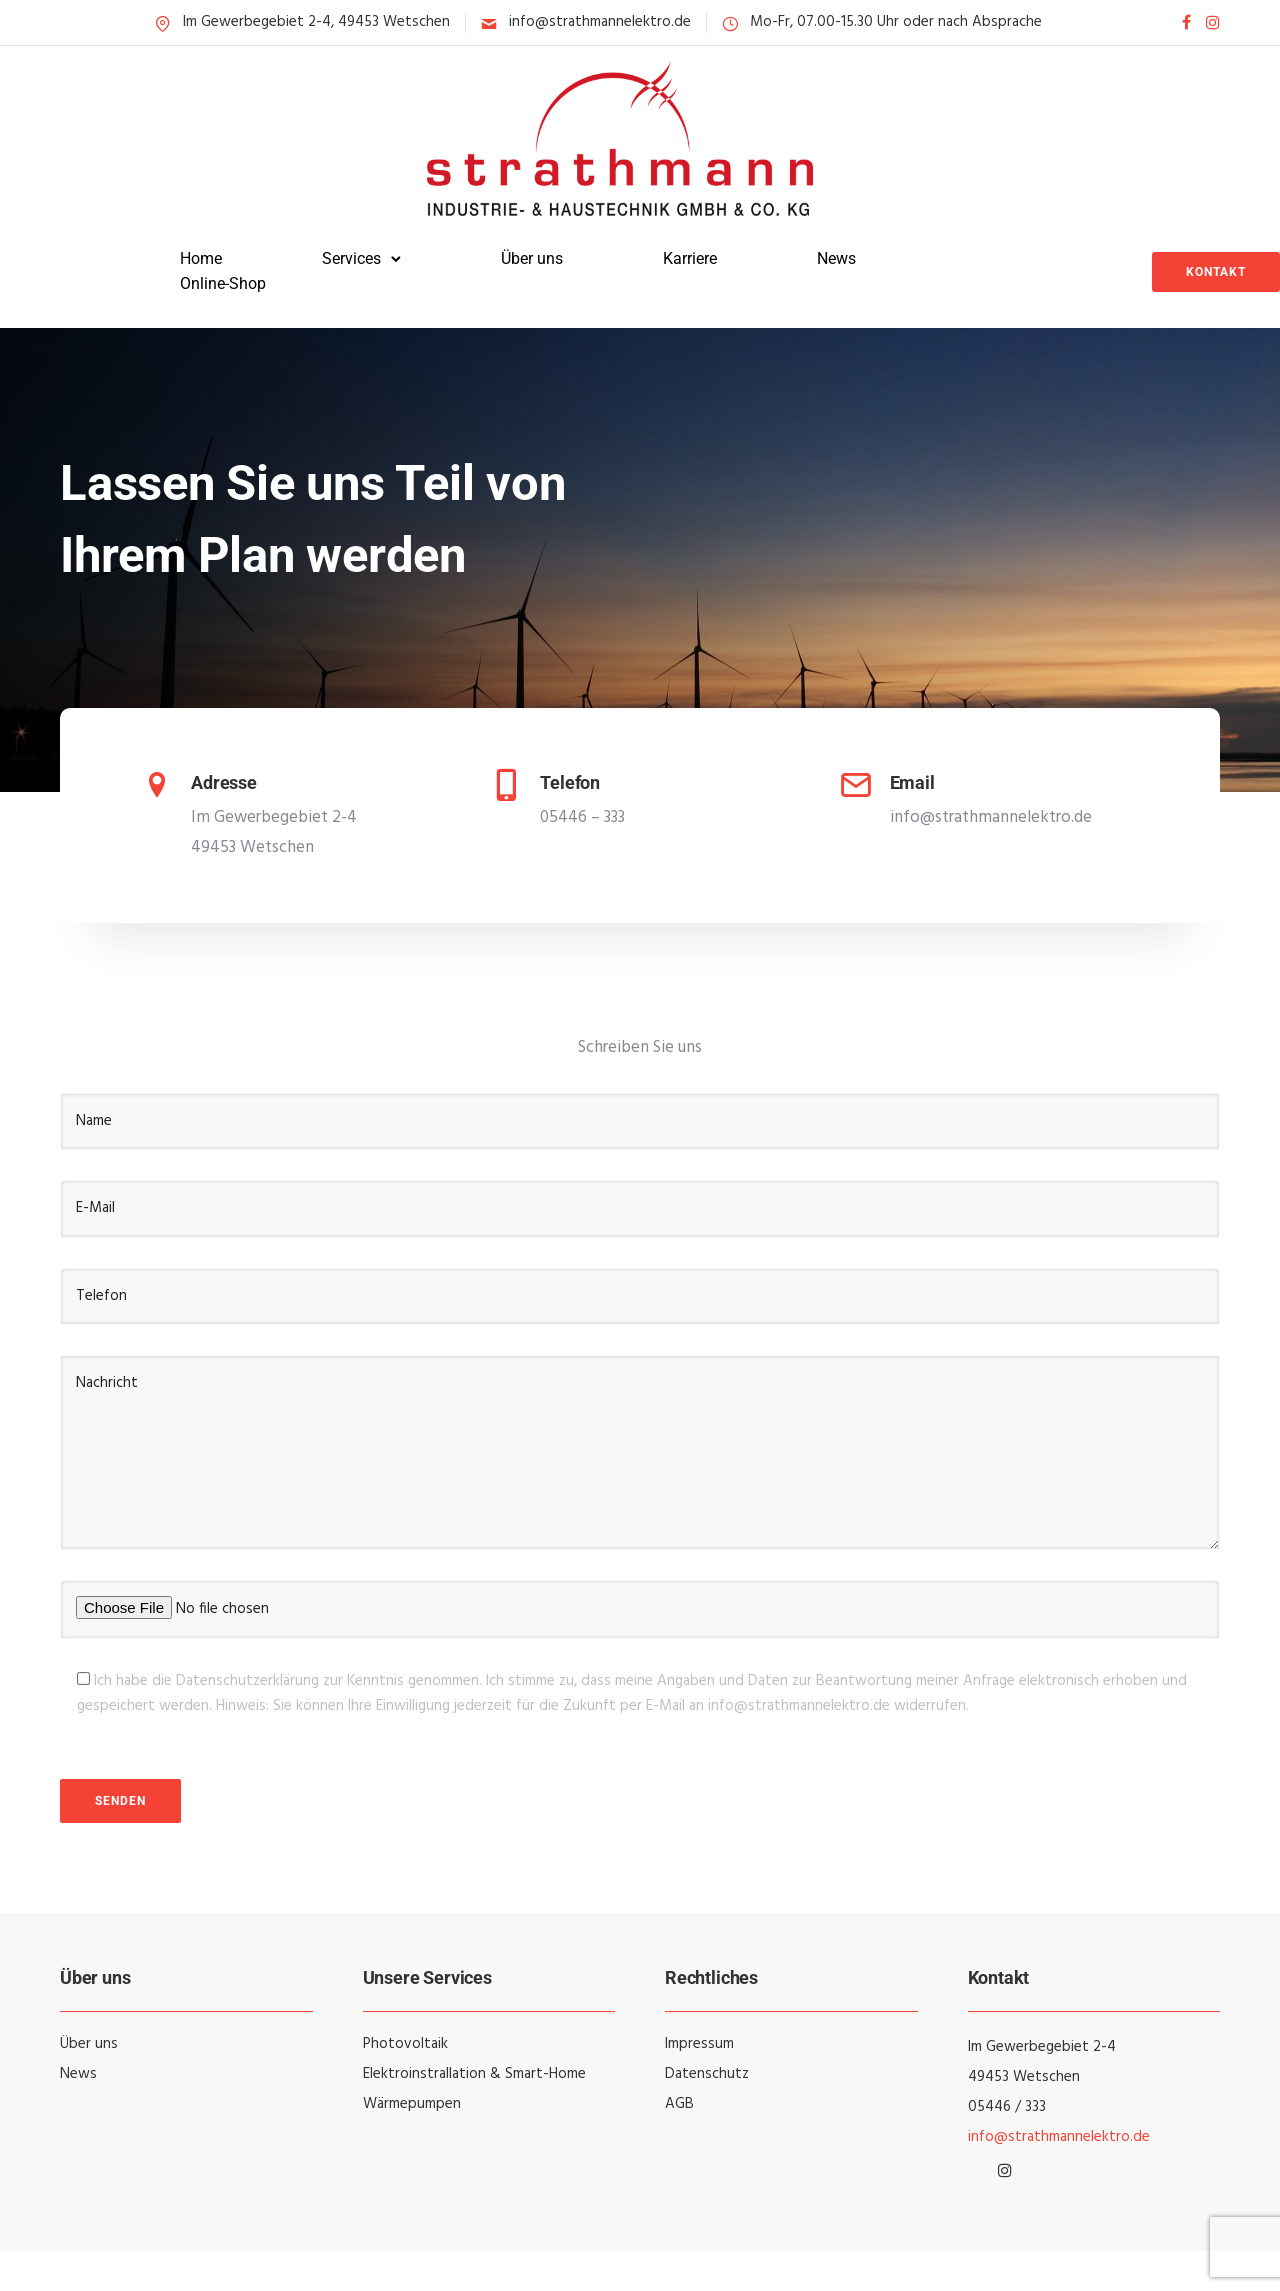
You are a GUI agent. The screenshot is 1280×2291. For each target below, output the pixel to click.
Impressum (699, 2044)
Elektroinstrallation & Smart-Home (474, 2074)
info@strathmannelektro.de (600, 22)
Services (351, 258)
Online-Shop (223, 283)
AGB (679, 2104)
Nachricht (640, 1452)
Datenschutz (707, 2074)
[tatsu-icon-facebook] (1186, 22)
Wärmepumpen (412, 2104)
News (836, 258)
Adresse (224, 782)
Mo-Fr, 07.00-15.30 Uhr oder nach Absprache (896, 22)
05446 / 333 (1007, 2107)
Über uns (532, 258)
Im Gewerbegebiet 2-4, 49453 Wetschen (316, 22)
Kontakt (1216, 272)
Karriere (690, 258)
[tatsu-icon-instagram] (1213, 22)
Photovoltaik (405, 2044)
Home (201, 258)
